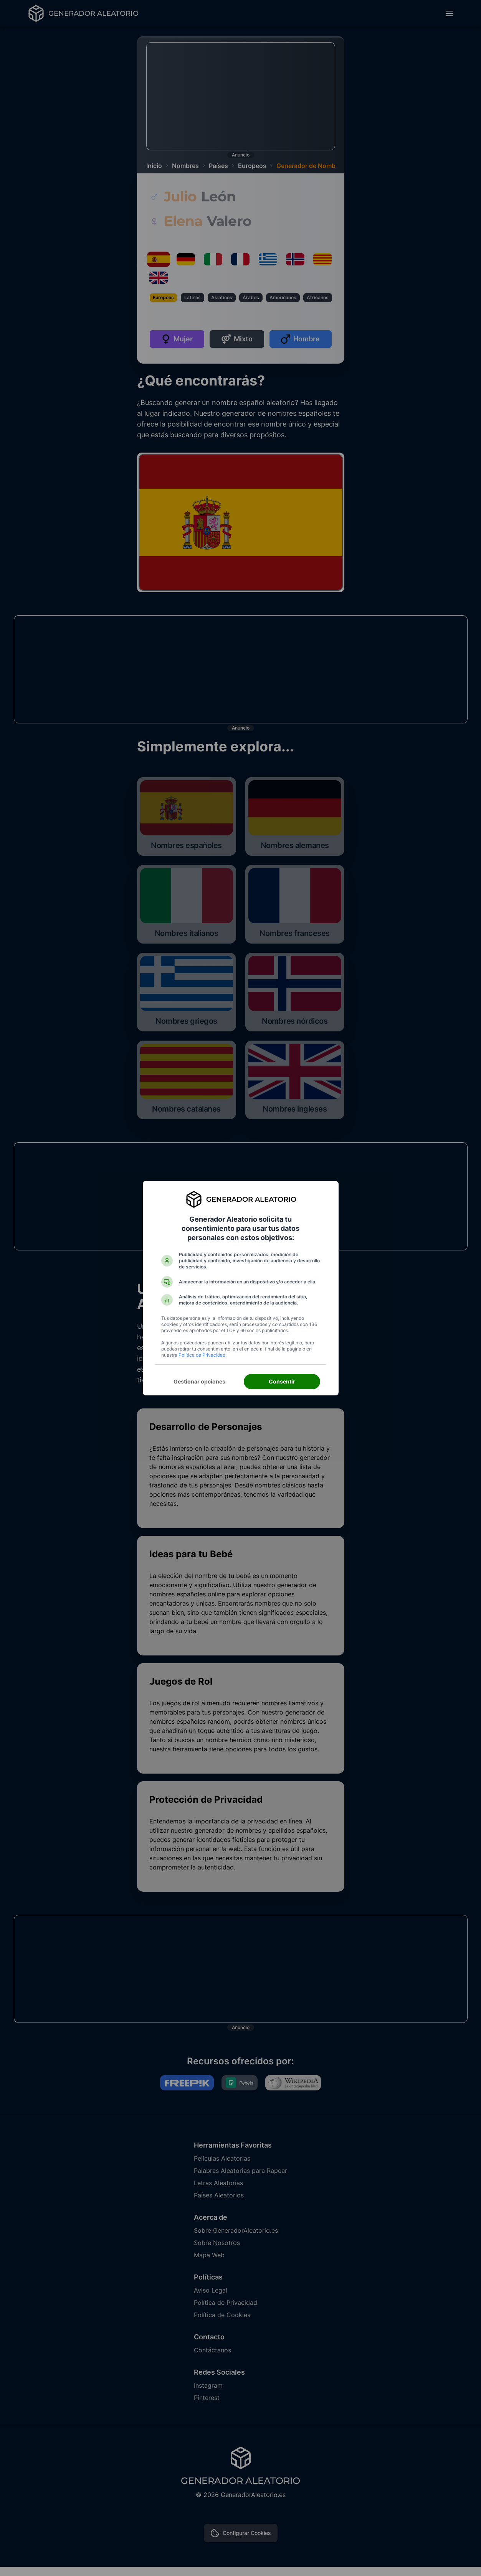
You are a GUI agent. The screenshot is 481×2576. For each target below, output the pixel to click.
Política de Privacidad (202, 1355)
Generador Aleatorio (251, 1199)
